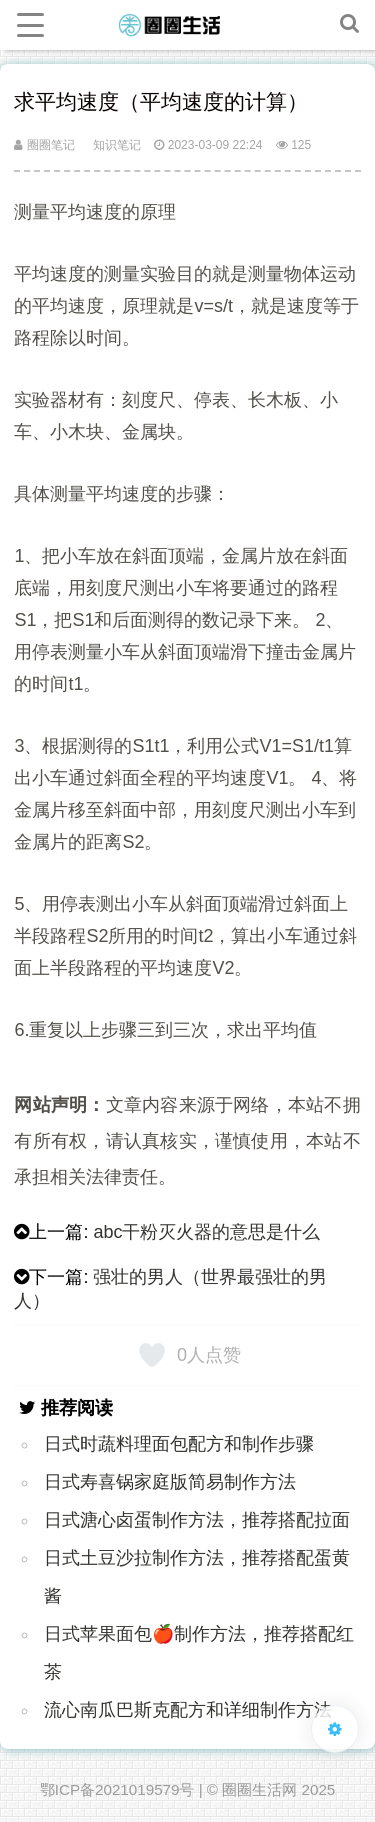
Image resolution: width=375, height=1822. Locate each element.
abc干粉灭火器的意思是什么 (206, 1232)
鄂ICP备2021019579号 (117, 1789)
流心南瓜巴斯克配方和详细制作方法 (188, 1710)
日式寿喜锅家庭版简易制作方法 (170, 1482)
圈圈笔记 (44, 145)
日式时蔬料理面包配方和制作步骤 (179, 1444)
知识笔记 (117, 145)
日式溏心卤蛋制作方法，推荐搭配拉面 (197, 1520)
